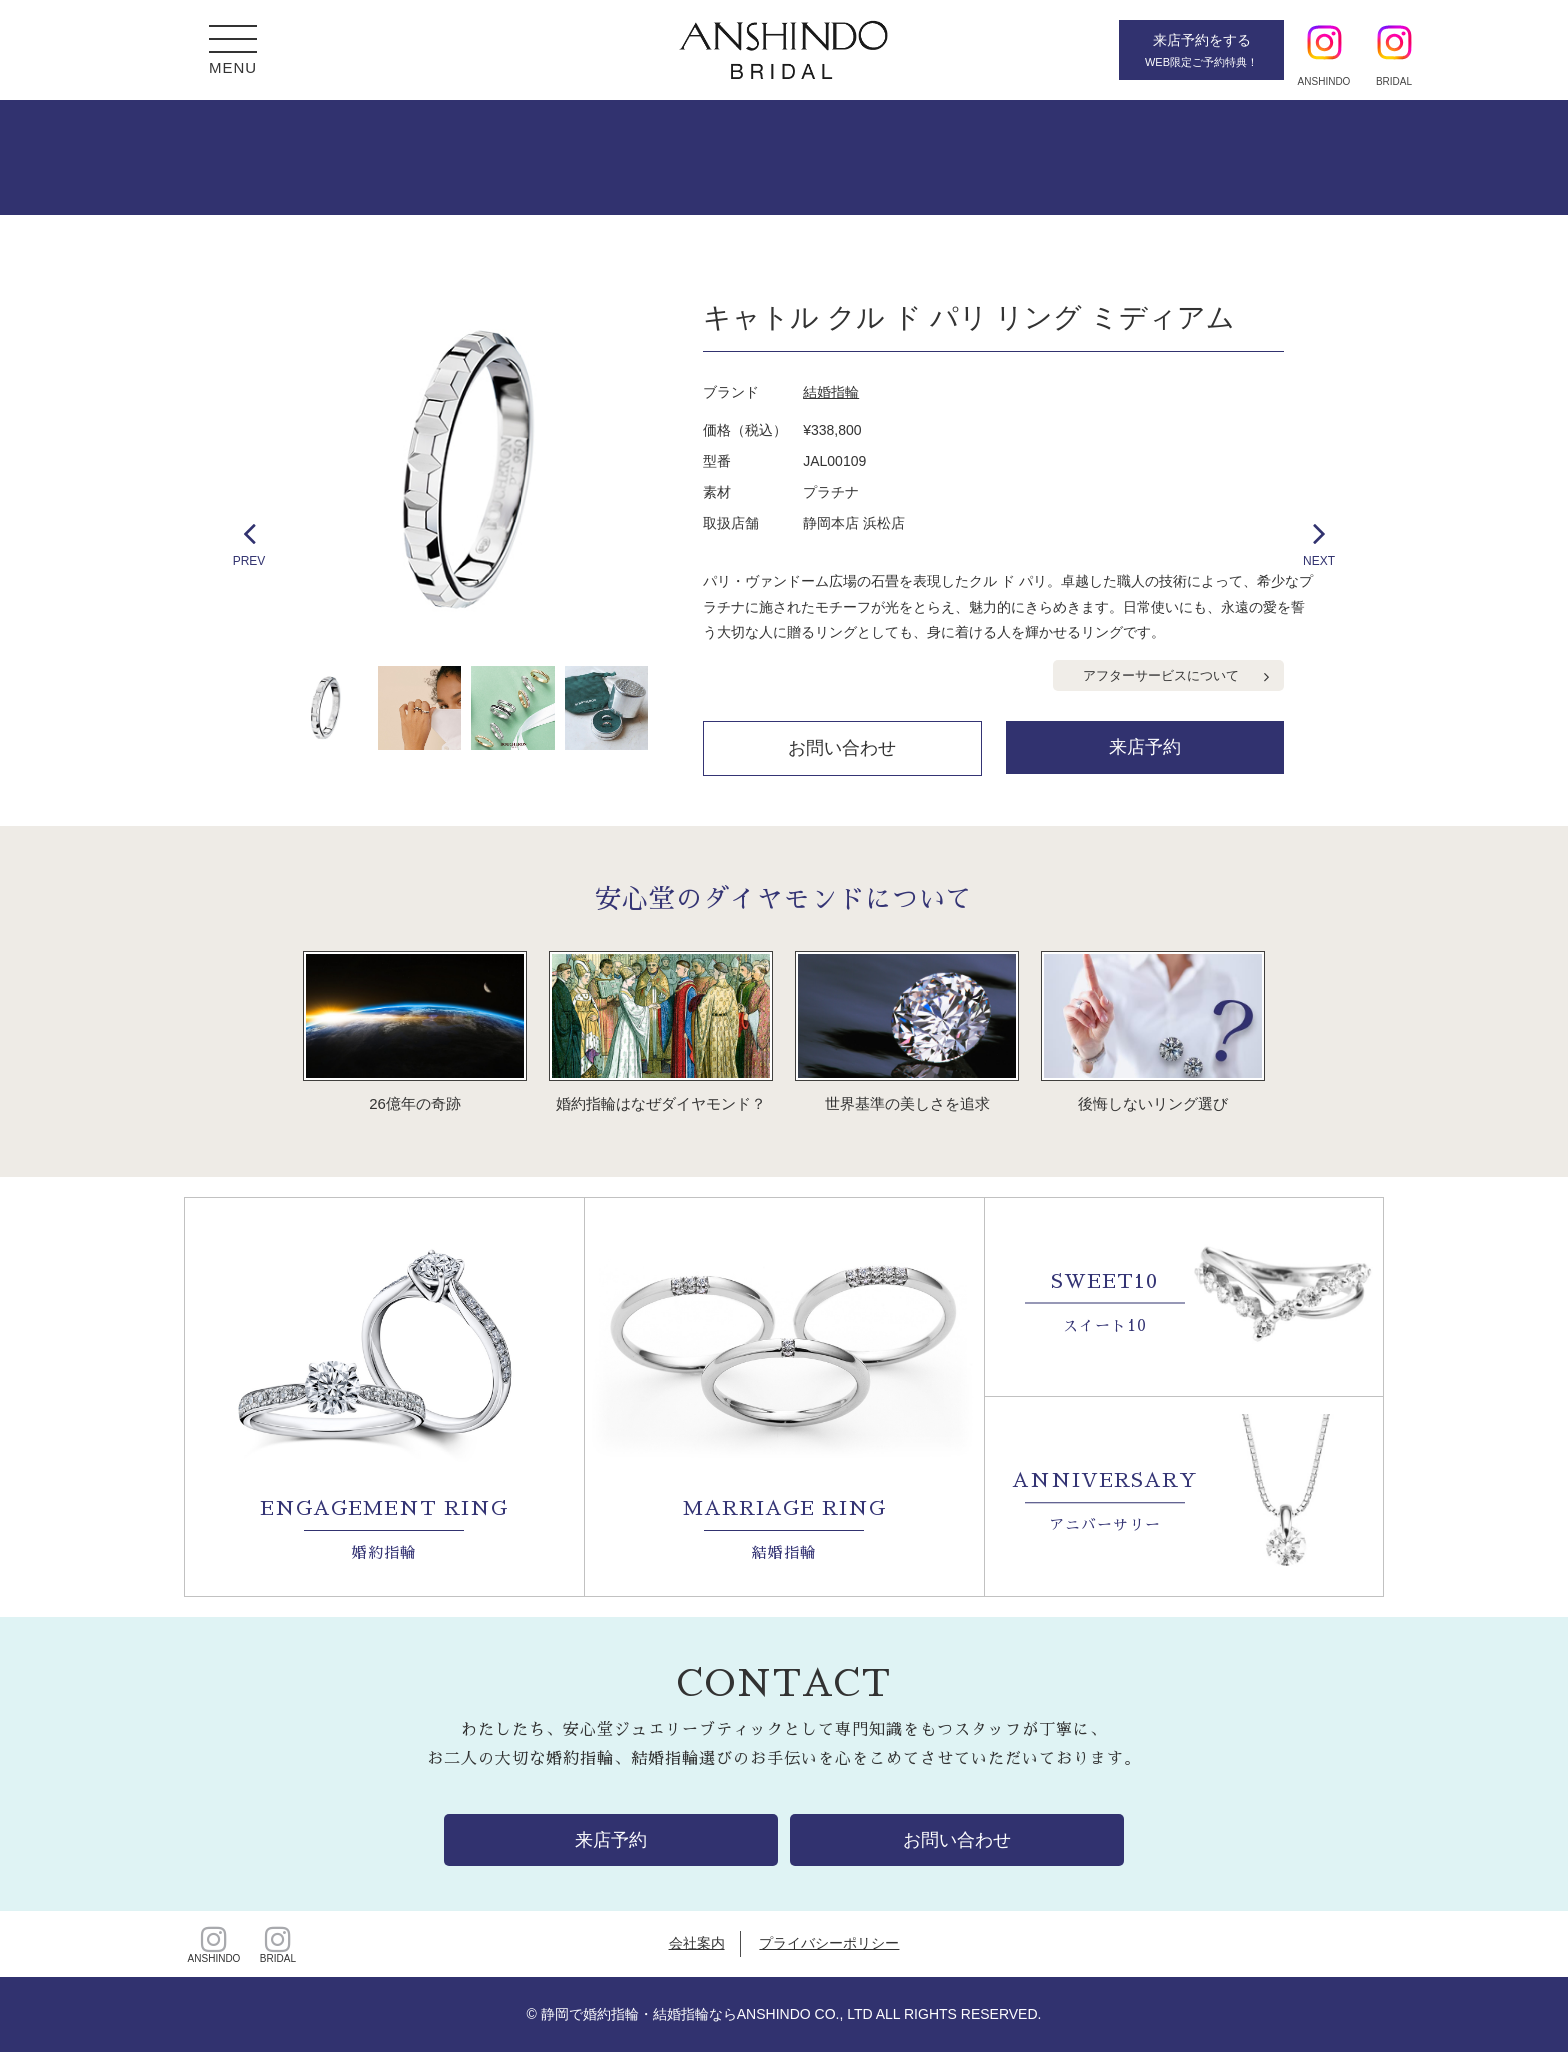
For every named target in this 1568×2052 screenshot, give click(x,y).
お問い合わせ (842, 748)
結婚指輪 (831, 392)
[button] (233, 41)
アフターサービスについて (1161, 675)
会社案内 (697, 1943)
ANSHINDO (214, 1944)
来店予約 (1145, 747)
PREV (249, 541)
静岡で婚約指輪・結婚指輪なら (639, 2014)
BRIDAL (278, 1944)
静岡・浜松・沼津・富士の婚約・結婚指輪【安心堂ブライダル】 (784, 50)
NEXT (1319, 541)
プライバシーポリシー (829, 1943)
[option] (469, 470)
